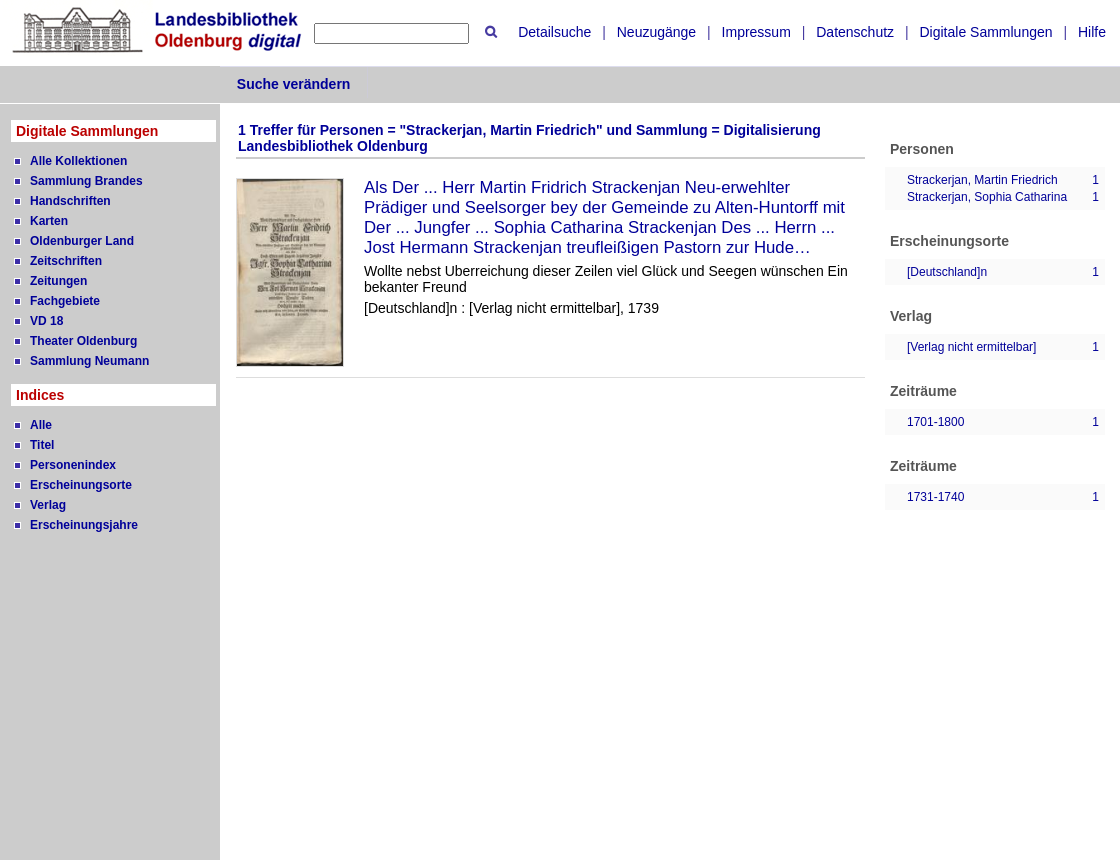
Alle (41, 425)
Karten (49, 221)
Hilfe (1092, 32)
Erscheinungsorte (81, 485)
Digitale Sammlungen (985, 32)
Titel (42, 445)
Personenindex (73, 465)
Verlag (48, 505)
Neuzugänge (656, 32)
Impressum (756, 32)
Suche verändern (294, 84)
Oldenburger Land (82, 241)
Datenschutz (855, 32)
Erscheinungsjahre (84, 525)
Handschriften (70, 201)
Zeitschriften (66, 261)
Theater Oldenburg (83, 341)
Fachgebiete (65, 301)
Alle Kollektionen (78, 161)
